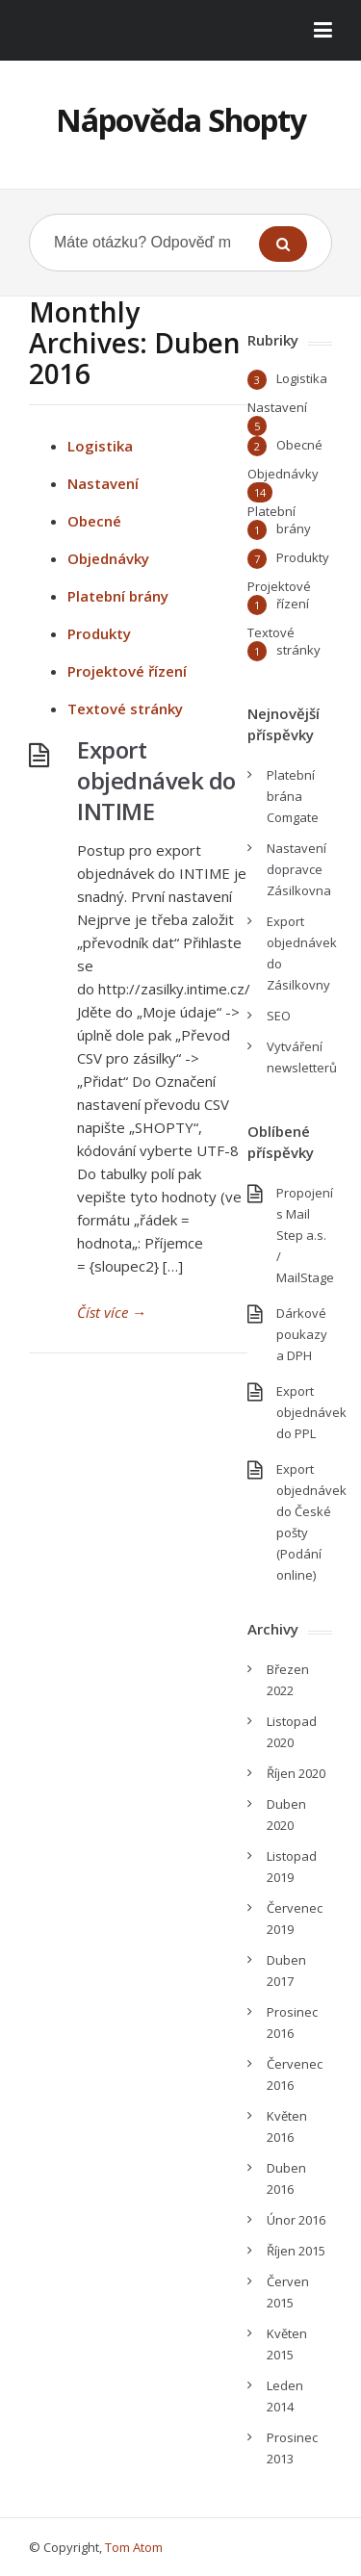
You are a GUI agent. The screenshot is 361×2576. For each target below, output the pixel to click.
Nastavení (103, 483)
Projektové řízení (127, 671)
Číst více (111, 1312)
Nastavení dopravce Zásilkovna (299, 869)
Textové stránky (125, 708)
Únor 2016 (296, 2219)
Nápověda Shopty (181, 120)
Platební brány (117, 595)
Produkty (99, 633)
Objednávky (108, 558)
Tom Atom (134, 2547)
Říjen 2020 (296, 1773)
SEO (279, 1015)
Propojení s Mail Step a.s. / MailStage (305, 1235)
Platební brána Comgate (293, 796)
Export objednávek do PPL (311, 1412)
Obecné (94, 520)
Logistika (100, 445)
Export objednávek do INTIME (156, 780)
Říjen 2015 (296, 2250)
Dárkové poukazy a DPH (301, 1334)
